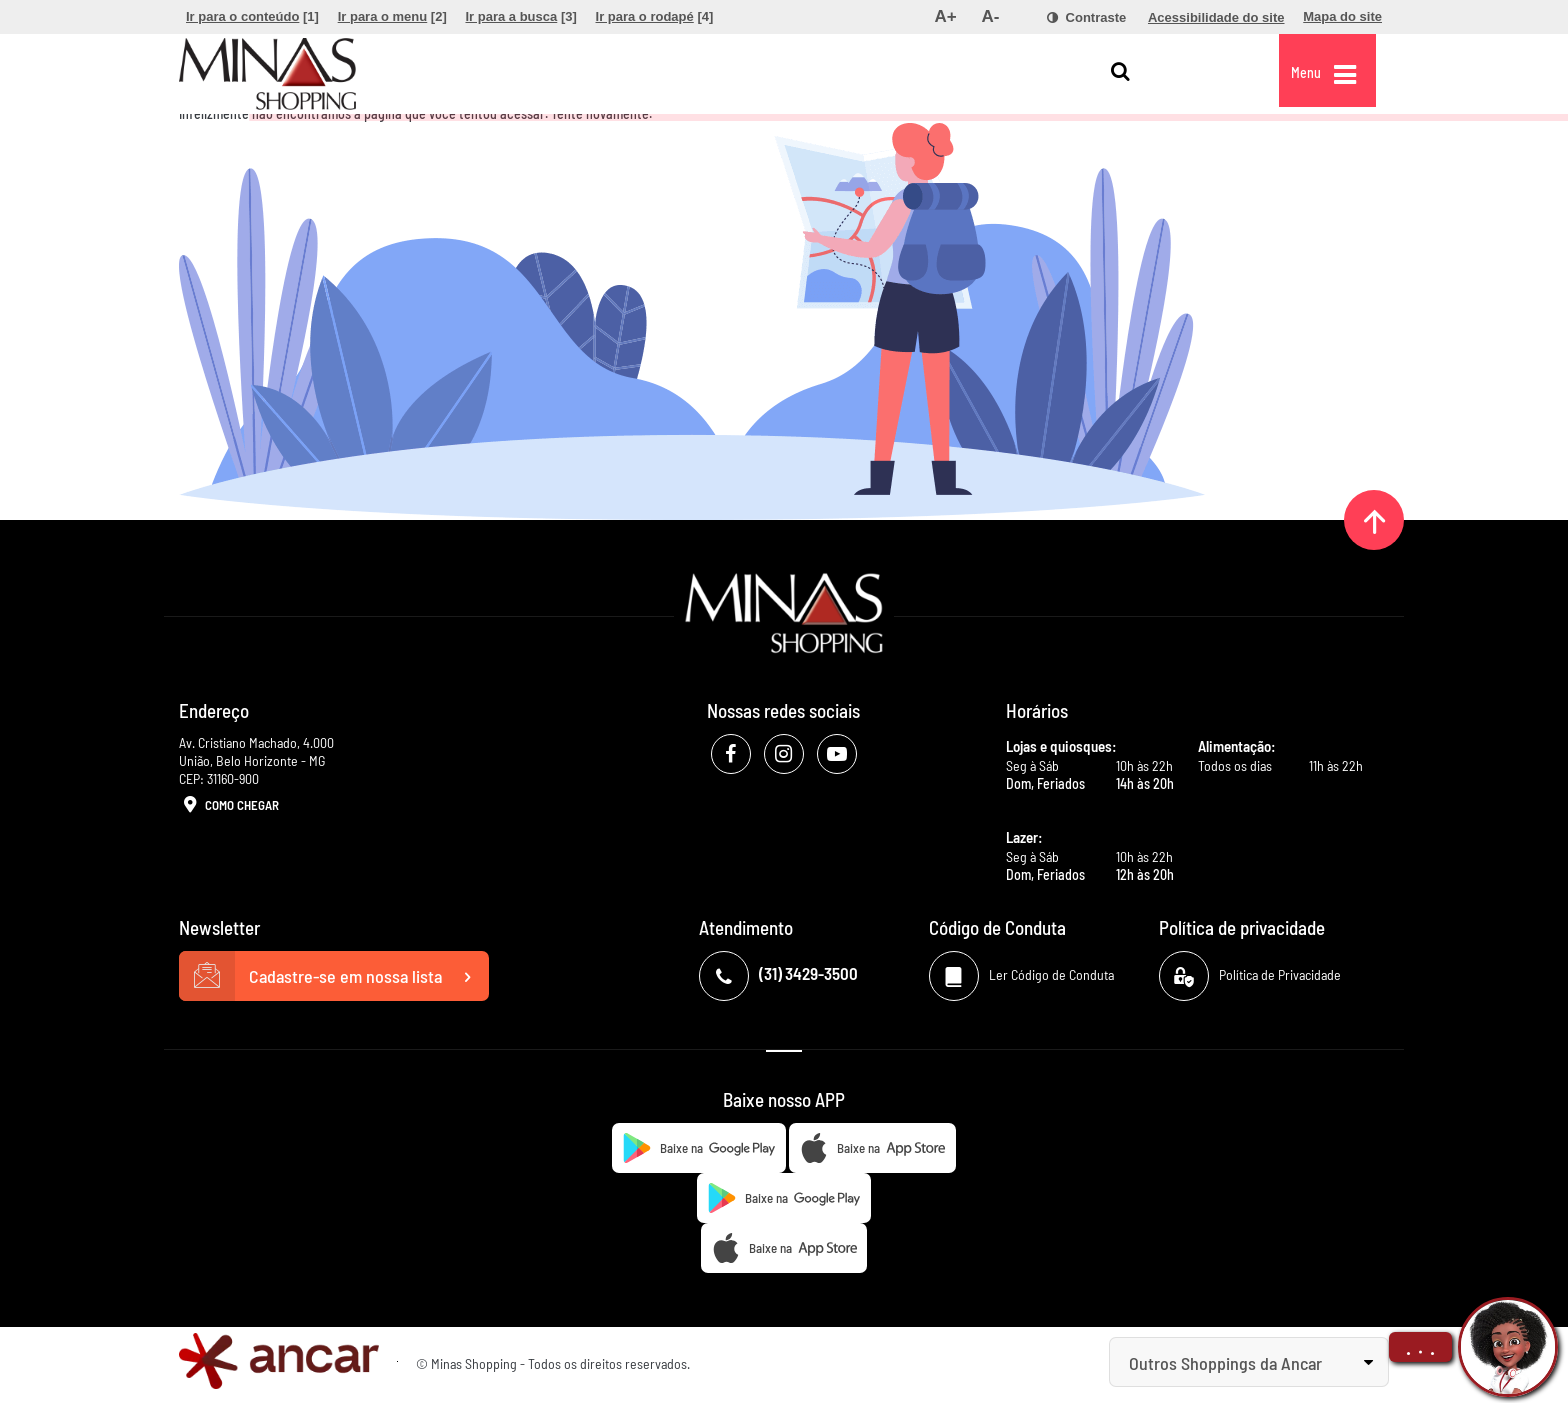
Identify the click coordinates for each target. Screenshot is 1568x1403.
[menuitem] (252, 17)
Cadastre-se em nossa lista (334, 976)
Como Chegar (229, 806)
